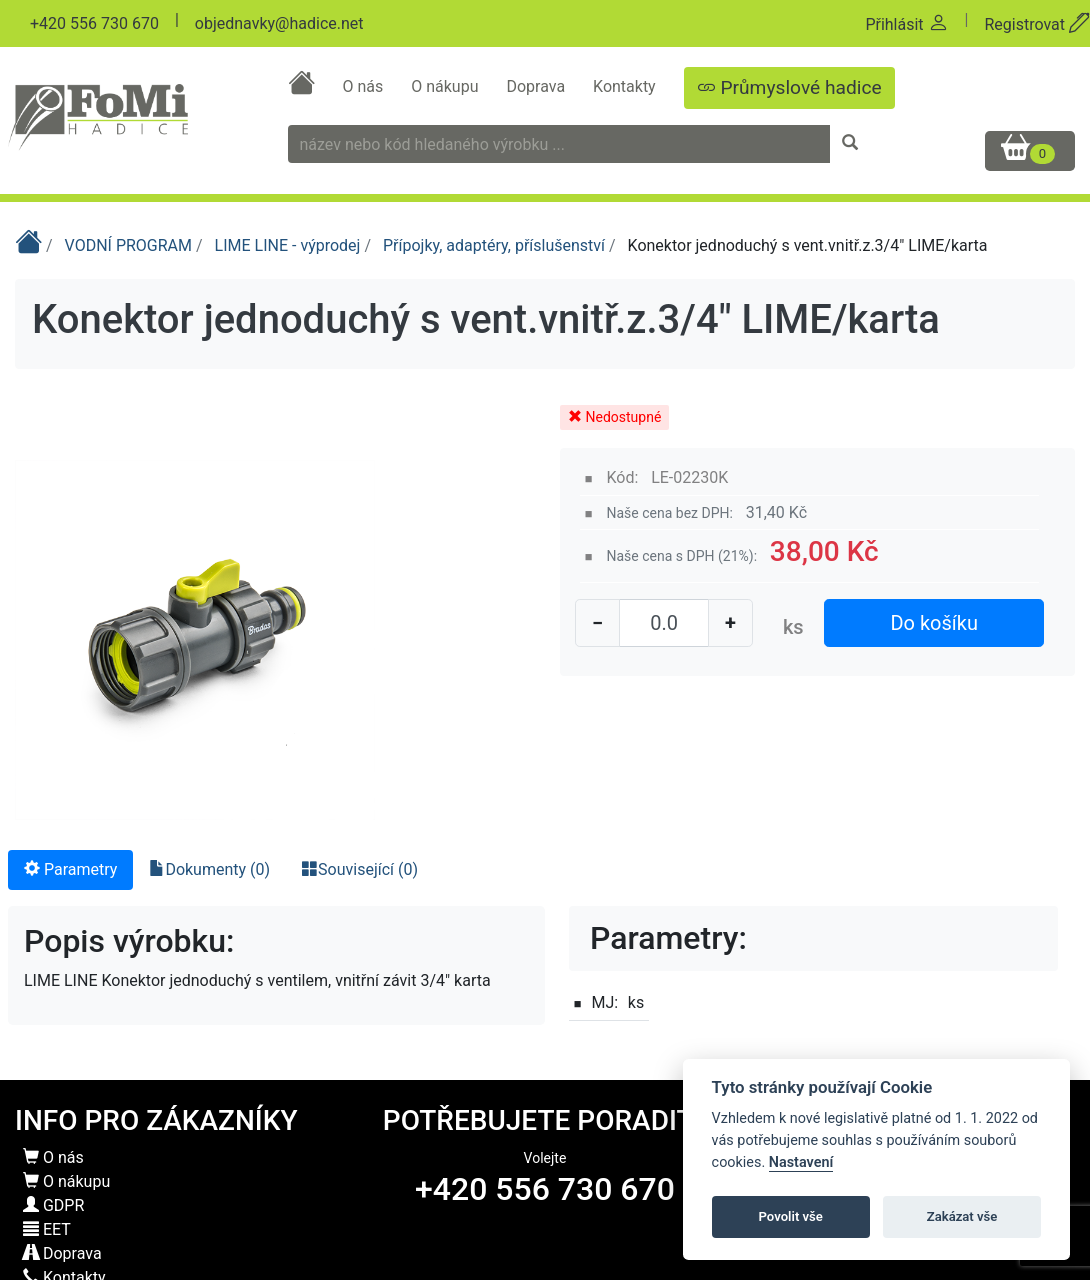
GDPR (53, 1205)
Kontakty (626, 86)
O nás (364, 86)
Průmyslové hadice (789, 87)
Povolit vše (791, 1216)
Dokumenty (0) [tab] (209, 869)
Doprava (537, 86)
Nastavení (801, 1162)
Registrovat (1037, 24)
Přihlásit (906, 24)
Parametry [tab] (70, 869)
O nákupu (446, 86)
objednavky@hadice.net (279, 23)
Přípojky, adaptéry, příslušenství (496, 245)
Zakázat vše (962, 1216)
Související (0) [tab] (360, 869)
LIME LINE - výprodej (290, 245)
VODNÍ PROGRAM (130, 245)
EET (47, 1229)
